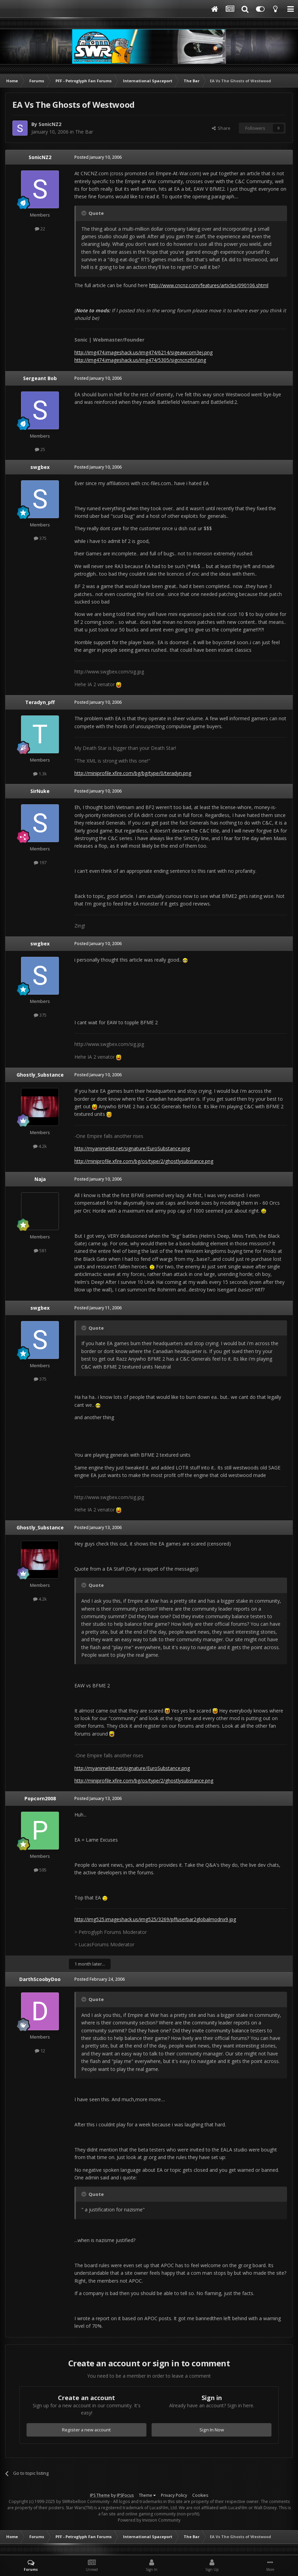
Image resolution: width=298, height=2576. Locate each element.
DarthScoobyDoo (40, 1979)
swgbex (40, 467)
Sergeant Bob (40, 378)
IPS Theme (100, 2495)
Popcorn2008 (40, 1798)
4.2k (40, 1146)
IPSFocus (125, 2495)
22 (40, 229)
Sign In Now (211, 2430)
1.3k (40, 774)
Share (221, 128)
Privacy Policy (174, 2495)
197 (40, 862)
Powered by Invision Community (149, 2520)
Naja (40, 1179)
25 (40, 449)
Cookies (200, 2495)
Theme (147, 2495)
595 (40, 1870)
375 (40, 538)
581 (40, 1250)
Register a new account (86, 2430)
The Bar (84, 131)
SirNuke (40, 791)
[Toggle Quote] (84, 213)
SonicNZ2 (50, 124)
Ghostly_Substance (40, 1074)
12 (40, 2051)
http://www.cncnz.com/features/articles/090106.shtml (208, 285)
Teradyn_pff (40, 702)
